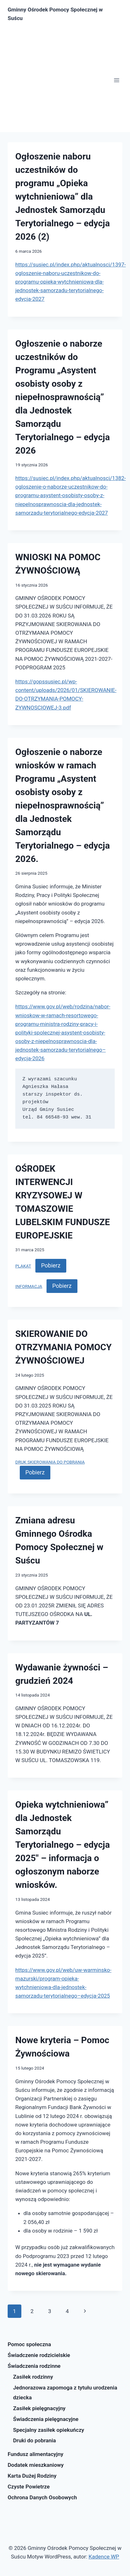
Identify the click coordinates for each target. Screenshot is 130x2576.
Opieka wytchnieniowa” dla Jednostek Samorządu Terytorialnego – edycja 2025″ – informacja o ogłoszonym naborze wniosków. (62, 1844)
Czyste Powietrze (29, 2486)
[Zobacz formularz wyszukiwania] (116, 14)
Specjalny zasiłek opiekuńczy (48, 2430)
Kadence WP (104, 2556)
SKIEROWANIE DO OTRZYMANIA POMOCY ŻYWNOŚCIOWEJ (63, 1347)
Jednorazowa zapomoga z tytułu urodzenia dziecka (65, 2392)
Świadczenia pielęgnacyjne (45, 2419)
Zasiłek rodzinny (33, 2377)
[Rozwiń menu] (116, 80)
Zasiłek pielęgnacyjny (39, 2408)
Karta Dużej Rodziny (32, 2476)
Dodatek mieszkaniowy (36, 2465)
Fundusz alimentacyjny (35, 2454)
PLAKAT (23, 1265)
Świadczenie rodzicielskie (39, 2355)
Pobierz (51, 1265)
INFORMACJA (28, 1286)
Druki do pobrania (34, 2440)
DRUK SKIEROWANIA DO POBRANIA (50, 1461)
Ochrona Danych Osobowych (42, 2497)
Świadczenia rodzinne (34, 2366)
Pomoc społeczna (29, 2344)
